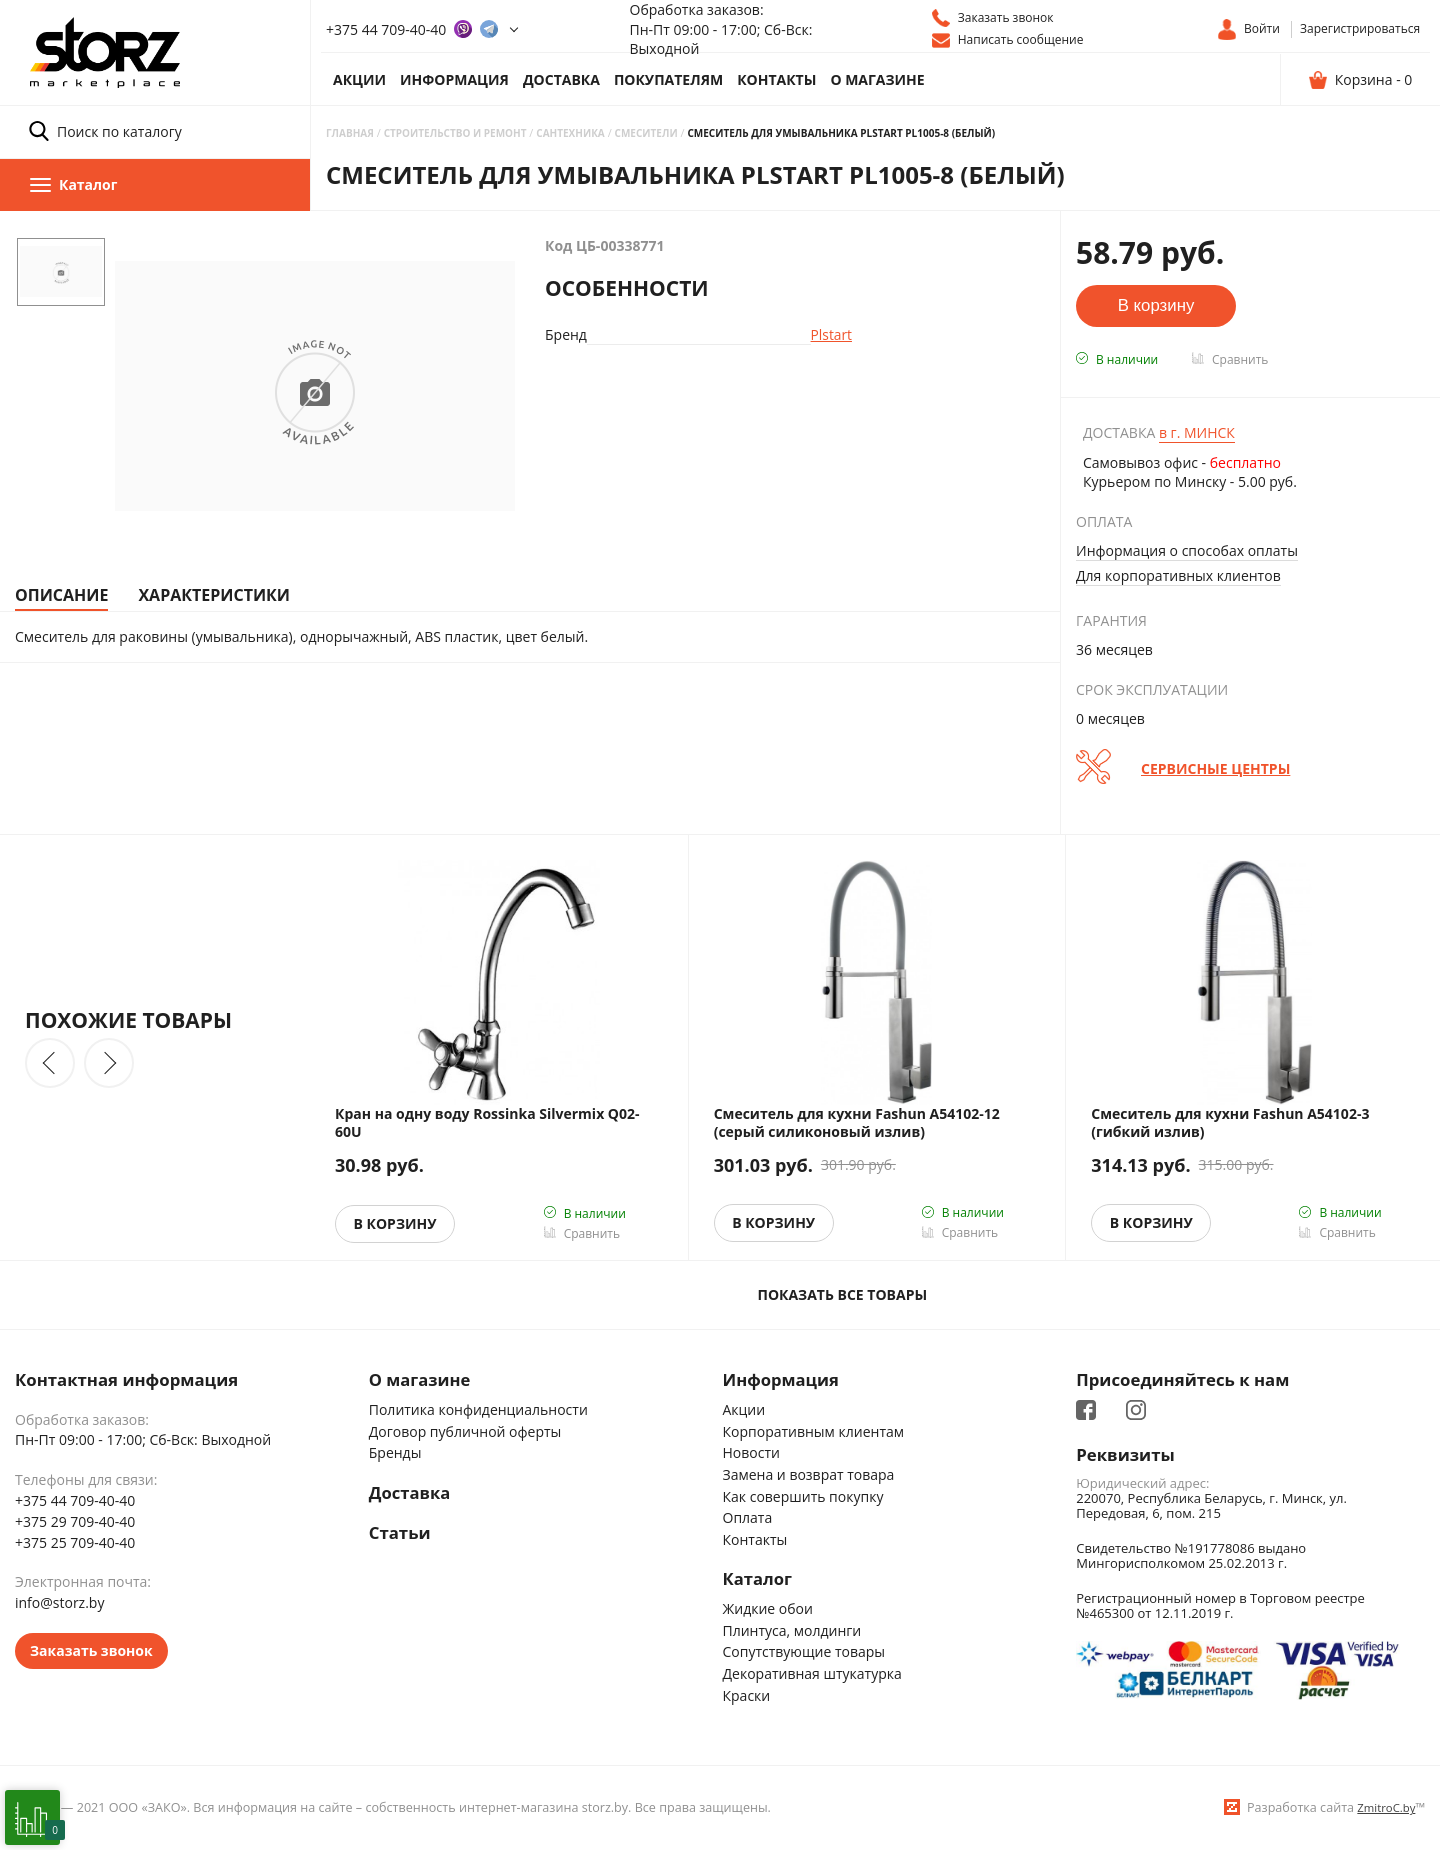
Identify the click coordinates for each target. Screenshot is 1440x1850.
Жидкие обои (768, 1609)
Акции (359, 79)
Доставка (561, 79)
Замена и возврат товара (809, 1474)
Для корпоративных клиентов (1178, 575)
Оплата (748, 1517)
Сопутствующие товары (804, 1652)
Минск (1197, 432)
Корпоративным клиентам (814, 1431)
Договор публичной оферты (465, 1431)
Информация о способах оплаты (1187, 550)
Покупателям (668, 79)
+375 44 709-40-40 (386, 29)
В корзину (395, 1223)
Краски (747, 1695)
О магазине (877, 79)
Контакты (776, 79)
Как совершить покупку (803, 1496)
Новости (751, 1453)
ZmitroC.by (1386, 1808)
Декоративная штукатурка (812, 1674)
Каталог (758, 1580)
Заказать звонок (91, 1650)
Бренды (395, 1453)
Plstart (829, 334)
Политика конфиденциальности (478, 1409)
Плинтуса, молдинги (792, 1630)
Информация (454, 79)
